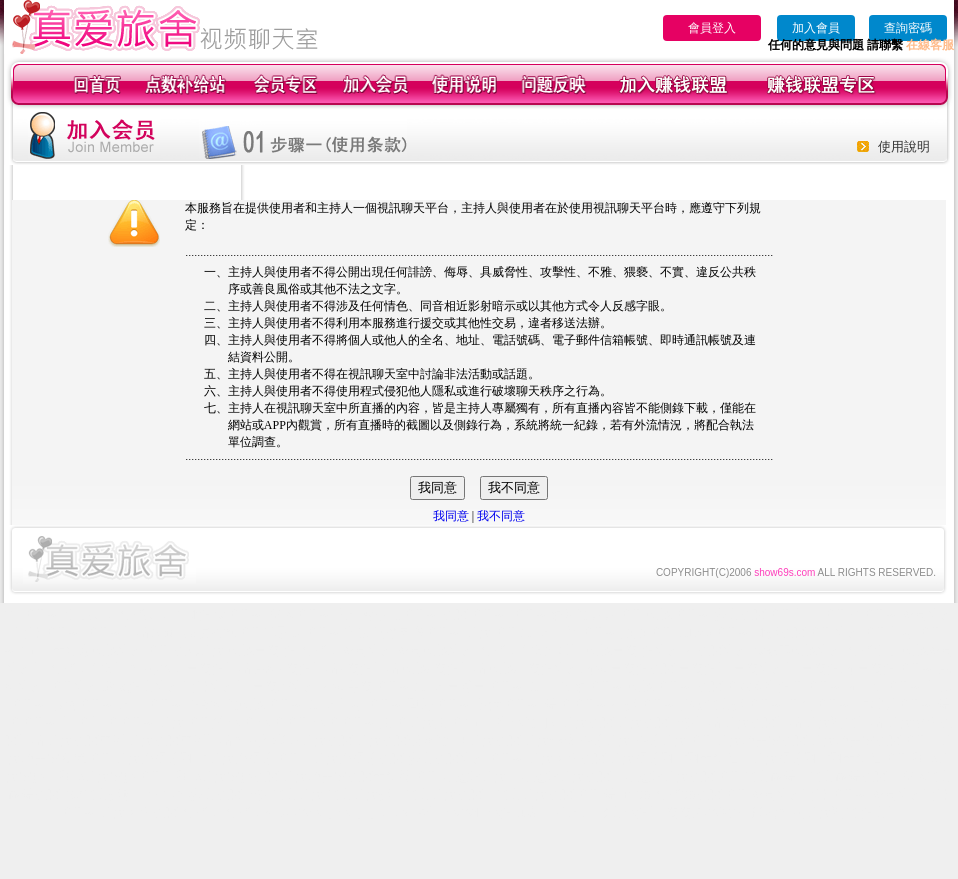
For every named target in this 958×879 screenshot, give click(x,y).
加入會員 (816, 28)
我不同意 (501, 516)
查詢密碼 (908, 28)
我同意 (451, 516)
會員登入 (712, 28)
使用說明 (904, 146)
